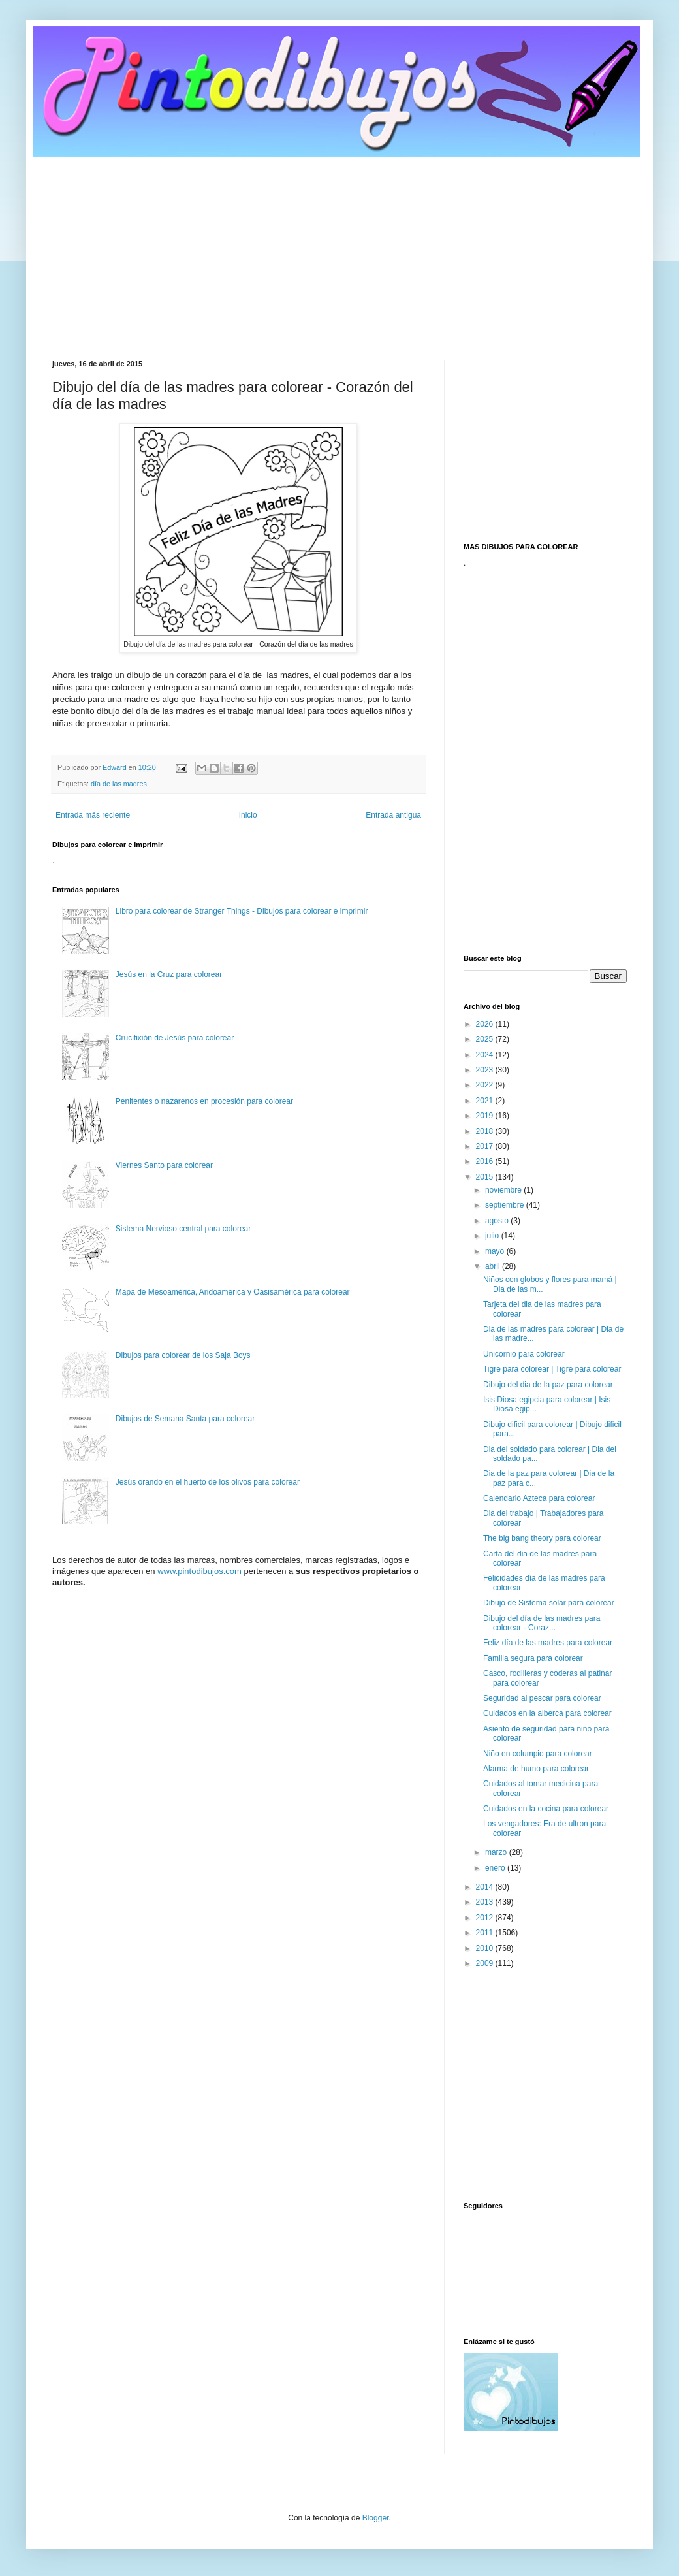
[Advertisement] (339, 248)
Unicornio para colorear (524, 1354)
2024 (486, 1054)
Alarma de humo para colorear (536, 1768)
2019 (486, 1115)
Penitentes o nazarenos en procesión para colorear (204, 1101)
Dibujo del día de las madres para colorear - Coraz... (541, 1623)
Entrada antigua (393, 815)
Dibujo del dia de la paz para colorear (548, 1384)
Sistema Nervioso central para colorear (183, 1228)
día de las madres (119, 784)
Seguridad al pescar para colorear (542, 1698)
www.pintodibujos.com (199, 1571)
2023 (486, 1069)
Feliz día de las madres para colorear (547, 1642)
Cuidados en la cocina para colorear (545, 1808)
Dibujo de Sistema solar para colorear (548, 1602)
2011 (486, 1932)
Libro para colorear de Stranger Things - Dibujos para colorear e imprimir (242, 911)
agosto (498, 1220)
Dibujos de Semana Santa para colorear (185, 1418)
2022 (486, 1084)
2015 (486, 1177)
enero (496, 1868)
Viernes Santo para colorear (164, 1165)
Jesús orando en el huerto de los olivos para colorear (208, 1482)
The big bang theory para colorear (542, 1538)
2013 (486, 1902)
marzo (497, 1852)
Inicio (248, 815)
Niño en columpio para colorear (537, 1753)
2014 (486, 1887)
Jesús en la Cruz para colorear (169, 974)
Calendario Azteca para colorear (539, 1498)
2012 (486, 1917)
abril (493, 1266)
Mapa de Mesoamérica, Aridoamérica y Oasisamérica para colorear (233, 1291)
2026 (486, 1024)
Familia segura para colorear (533, 1658)
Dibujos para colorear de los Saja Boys (183, 1355)
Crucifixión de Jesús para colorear (175, 1037)
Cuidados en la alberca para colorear (547, 1713)
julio (493, 1235)
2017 (486, 1146)
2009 (486, 1963)
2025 (486, 1039)
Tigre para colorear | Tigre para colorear (552, 1369)
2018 (486, 1131)
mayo (496, 1251)
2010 (486, 1948)
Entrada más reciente (92, 815)
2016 (486, 1161)
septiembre (505, 1205)
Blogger (375, 2517)
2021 (486, 1100)
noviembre (504, 1190)
